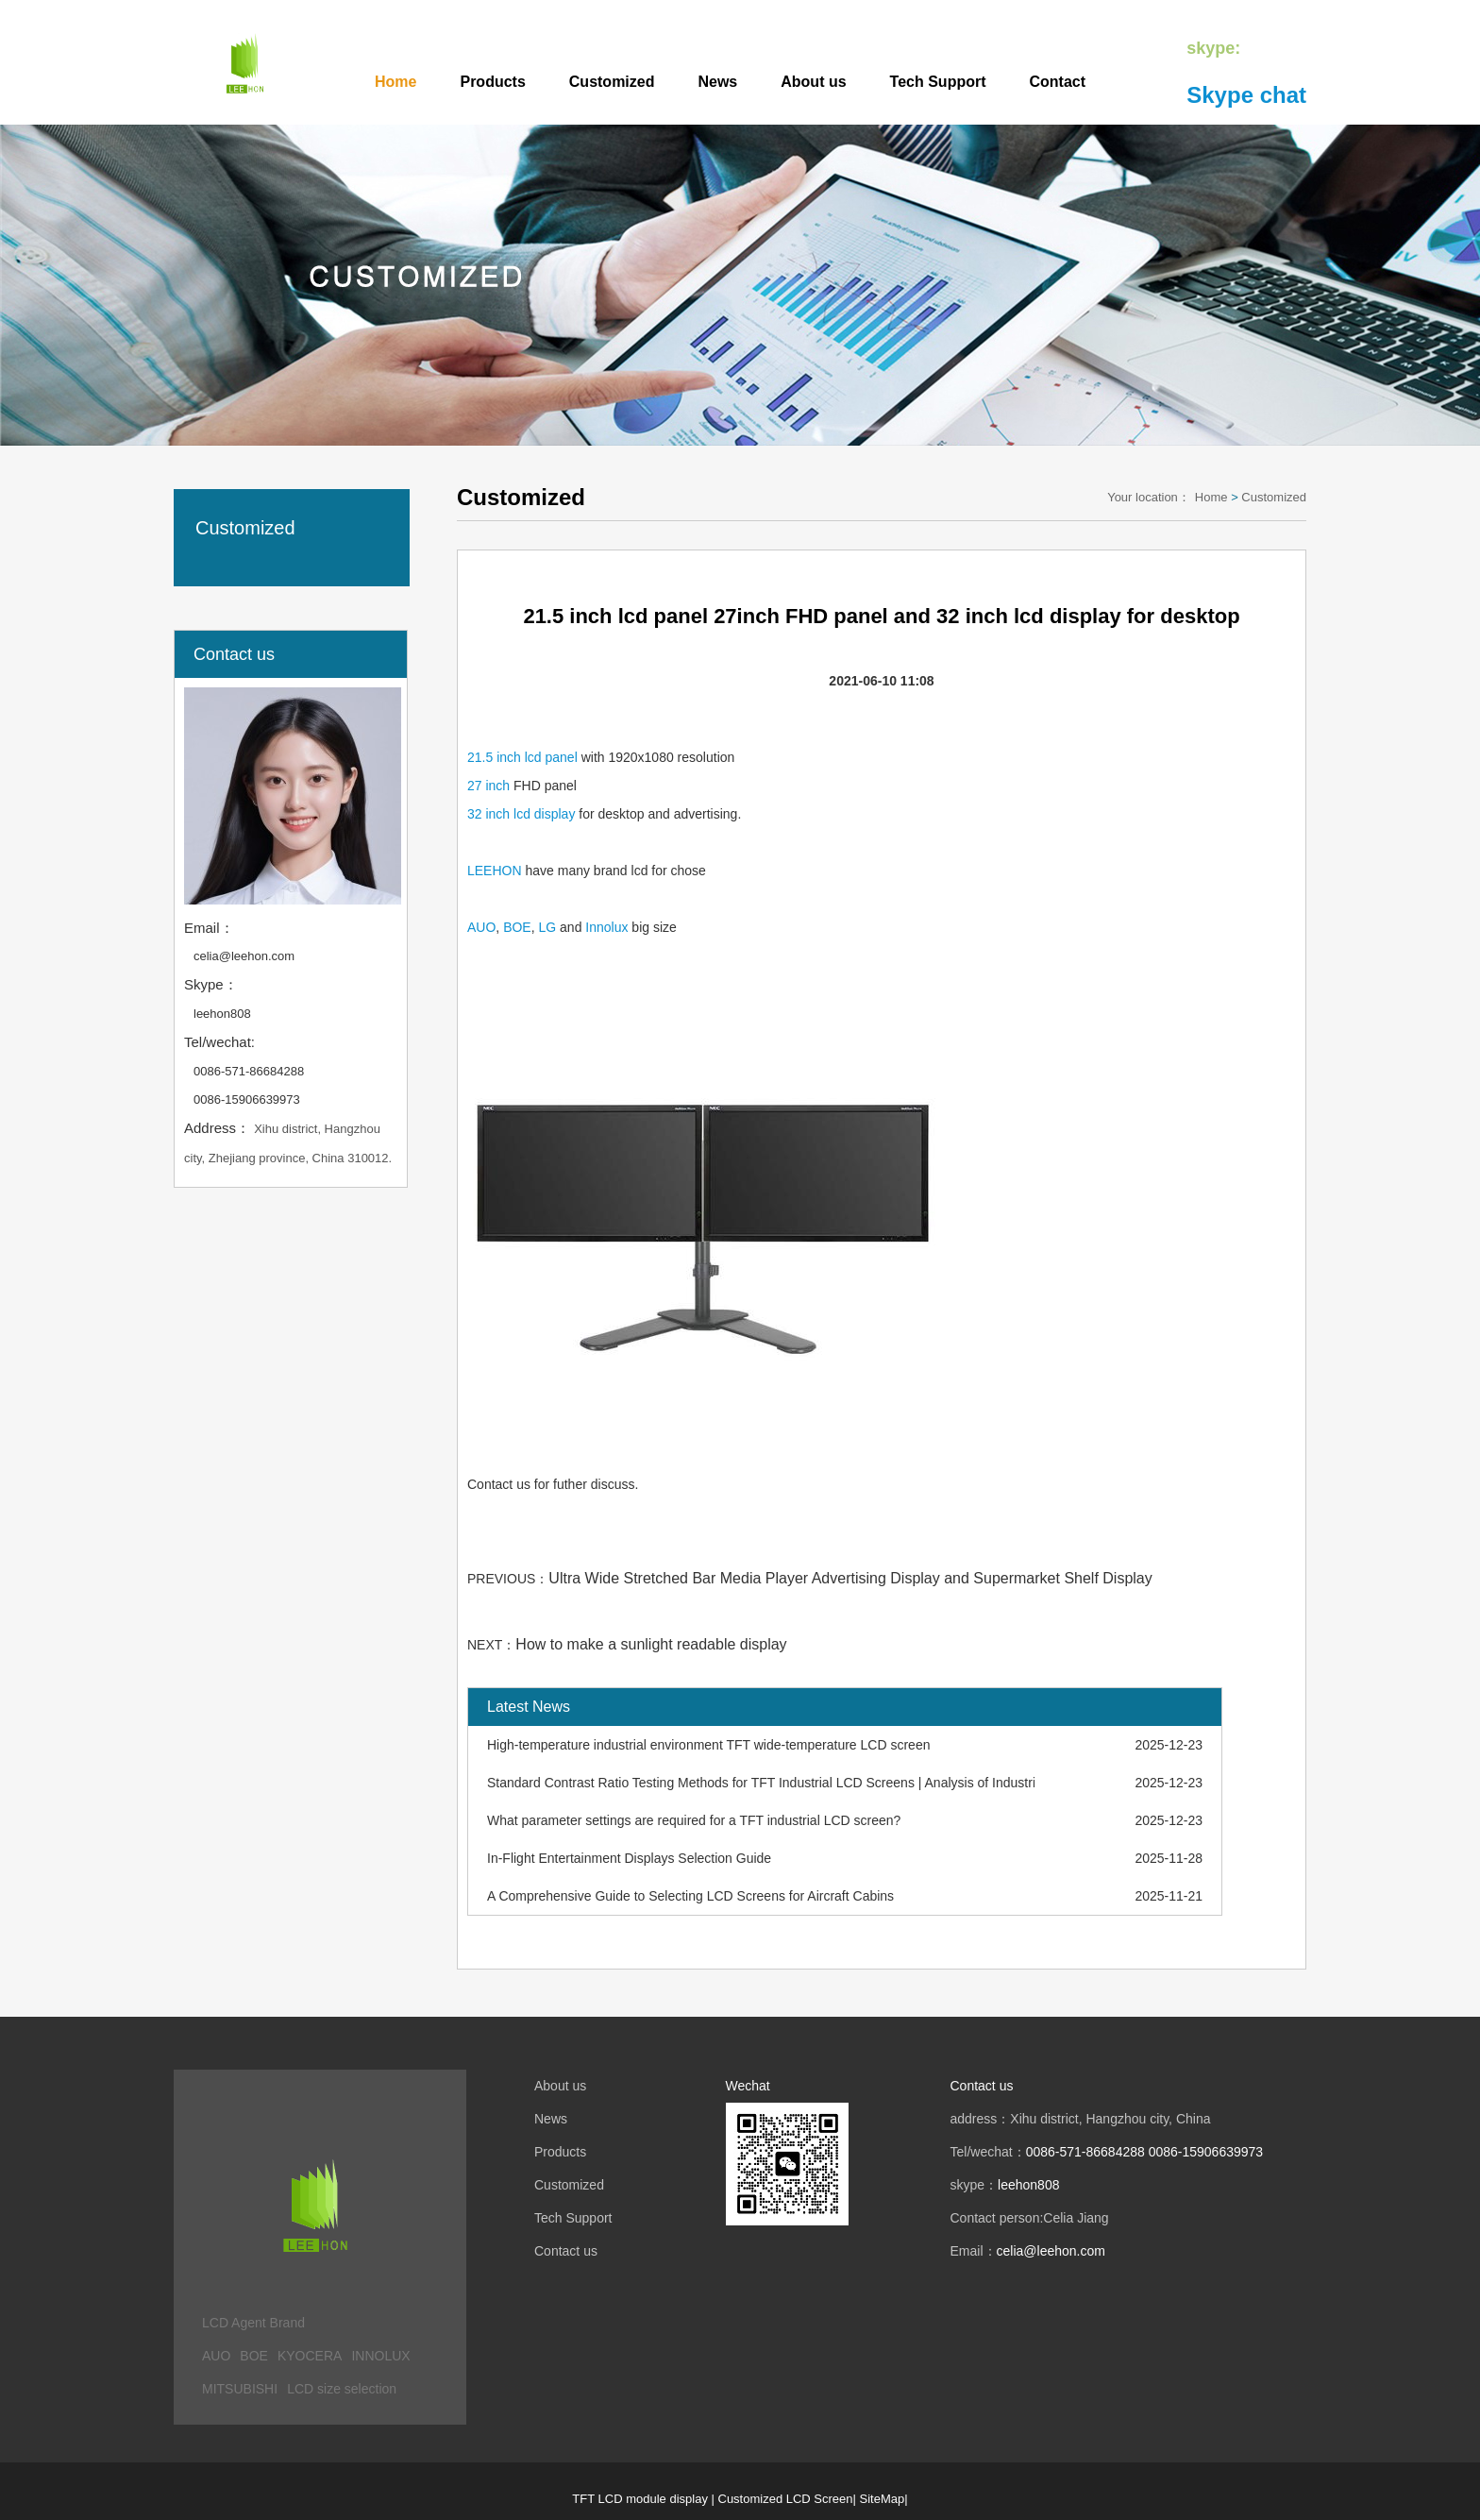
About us (813, 82)
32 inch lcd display (521, 813)
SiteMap (882, 2499)
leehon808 (222, 1013)
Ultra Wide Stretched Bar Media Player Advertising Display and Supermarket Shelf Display (850, 1578)
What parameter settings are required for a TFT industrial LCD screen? (693, 1820)
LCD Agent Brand (253, 2322)
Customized (612, 82)
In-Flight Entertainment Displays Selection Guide (629, 1858)
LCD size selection (341, 2388)
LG (547, 927)
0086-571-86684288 (248, 1071)
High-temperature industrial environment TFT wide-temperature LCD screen (708, 1744)
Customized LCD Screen (785, 2499)
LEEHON (494, 870)
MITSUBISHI (240, 2388)
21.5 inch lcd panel (522, 757)
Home (395, 82)
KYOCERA (310, 2355)
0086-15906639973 (246, 1099)
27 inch (488, 785)
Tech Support (938, 82)
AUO (481, 927)
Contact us (565, 2250)
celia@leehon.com (243, 956)
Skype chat (1246, 95)
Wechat (748, 2085)
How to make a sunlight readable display (650, 1644)
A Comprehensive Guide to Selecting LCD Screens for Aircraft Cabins (690, 1895)
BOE (517, 927)
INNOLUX (380, 2355)
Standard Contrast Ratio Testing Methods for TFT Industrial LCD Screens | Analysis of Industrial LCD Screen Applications (760, 1782)
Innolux (606, 927)
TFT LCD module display (640, 2499)
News (717, 82)
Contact (1058, 82)
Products (492, 82)
